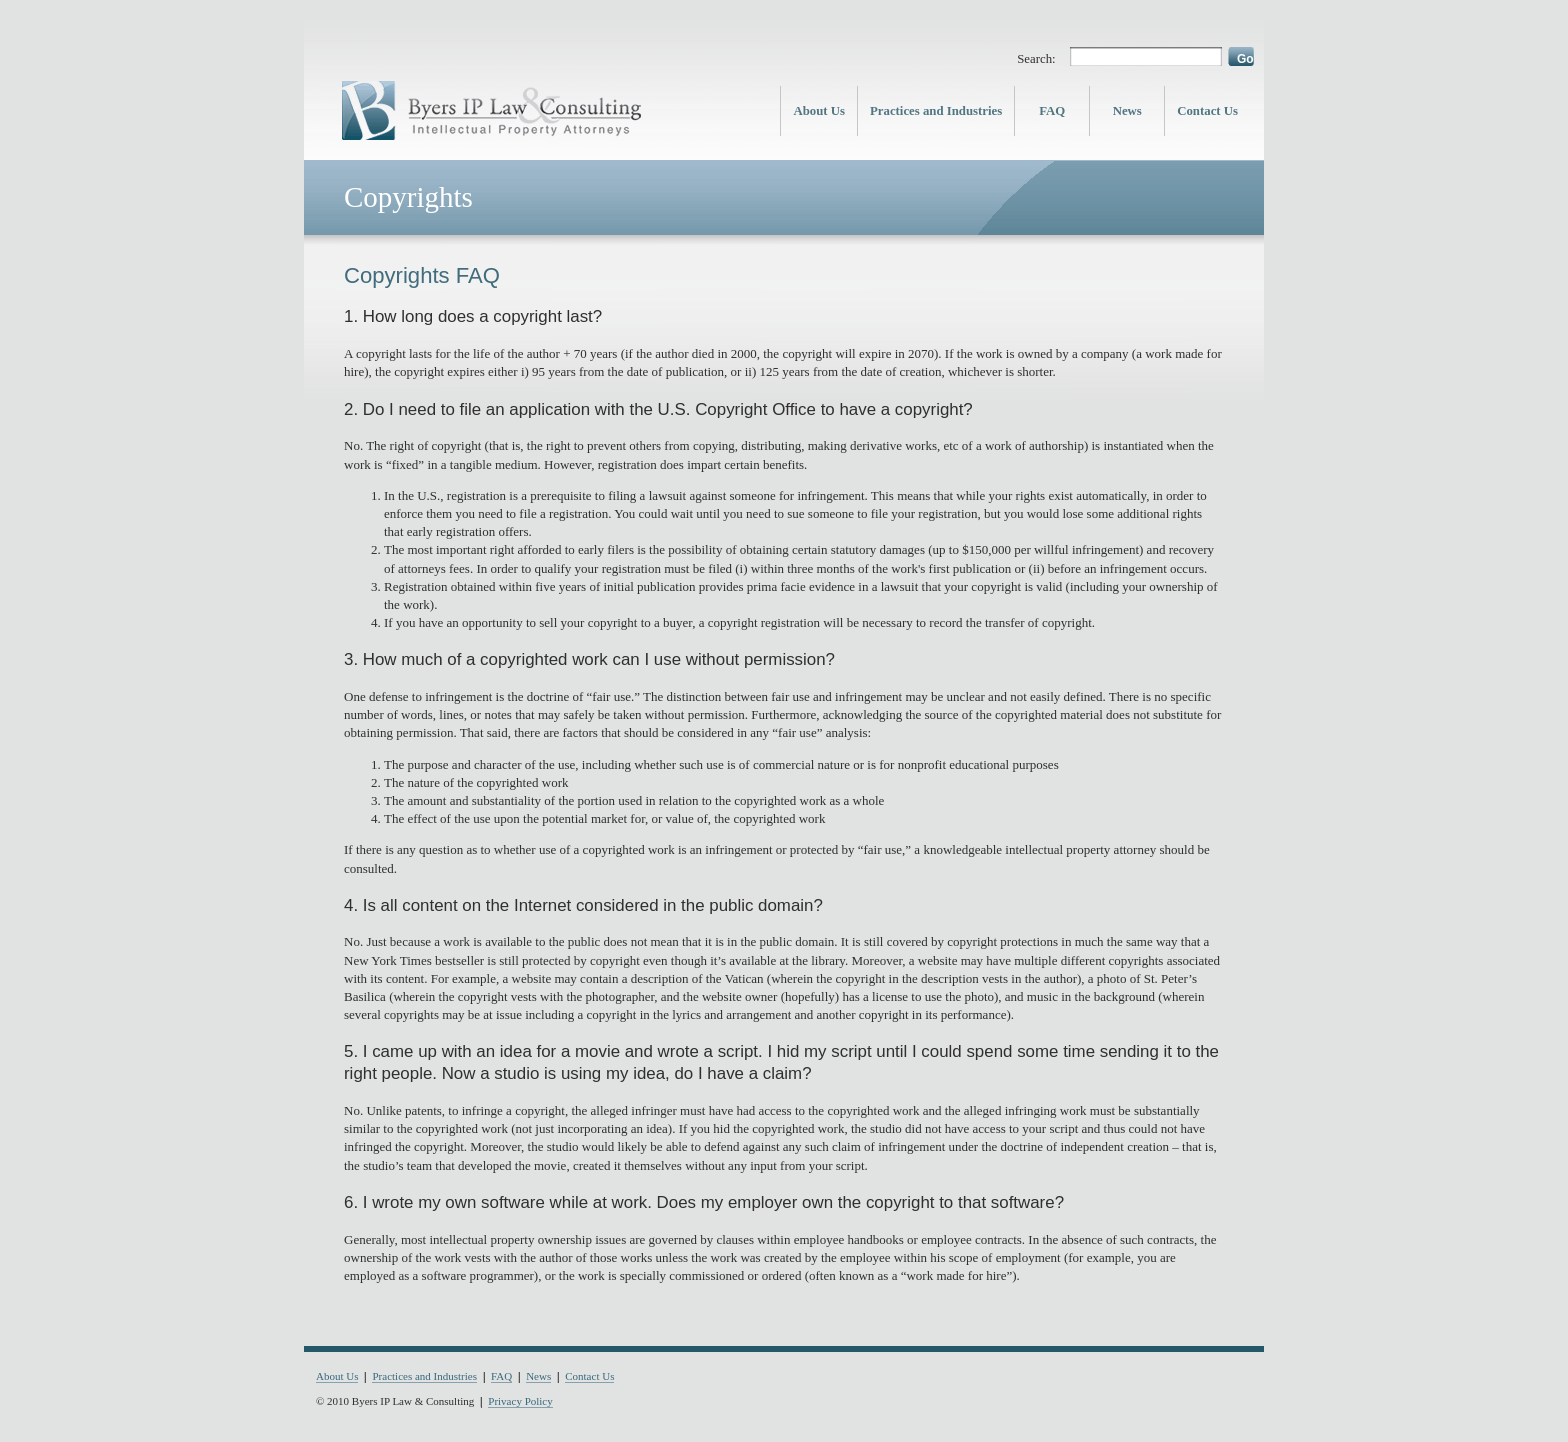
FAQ (1052, 111)
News (1127, 111)
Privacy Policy (520, 1402)
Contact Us (1207, 111)
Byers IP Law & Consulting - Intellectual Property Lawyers (492, 111)
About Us (819, 111)
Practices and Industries (936, 111)
